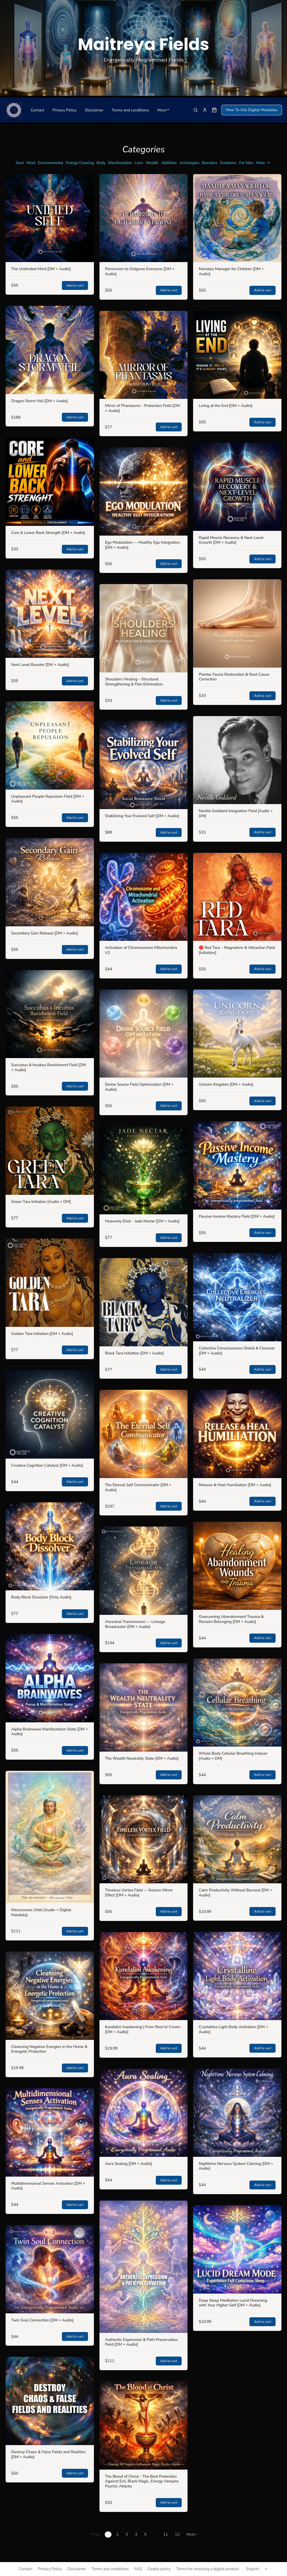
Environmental (50, 162)
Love (139, 162)
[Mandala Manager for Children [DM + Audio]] (237, 218)
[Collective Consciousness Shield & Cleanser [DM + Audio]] (237, 1297)
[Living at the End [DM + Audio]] (237, 355)
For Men (246, 162)
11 (165, 2534)
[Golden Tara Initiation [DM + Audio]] (50, 1283)
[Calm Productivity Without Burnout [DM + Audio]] (237, 1839)
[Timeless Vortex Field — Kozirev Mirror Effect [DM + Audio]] (143, 1839)
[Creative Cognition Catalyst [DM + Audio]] (50, 1414)
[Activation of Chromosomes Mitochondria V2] (143, 897)
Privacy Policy (64, 110)
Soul (20, 162)
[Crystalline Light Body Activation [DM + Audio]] (237, 1976)
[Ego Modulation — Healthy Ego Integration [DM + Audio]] (143, 491)
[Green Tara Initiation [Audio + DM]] (50, 1151)
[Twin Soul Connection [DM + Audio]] (50, 2269)
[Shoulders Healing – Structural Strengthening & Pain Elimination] (143, 628)
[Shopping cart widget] (214, 110)
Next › (191, 2534)
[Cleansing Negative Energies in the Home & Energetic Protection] (50, 1996)
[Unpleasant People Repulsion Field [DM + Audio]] (50, 745)
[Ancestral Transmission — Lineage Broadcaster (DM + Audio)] (143, 1571)
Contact (37, 110)
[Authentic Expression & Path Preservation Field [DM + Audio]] (143, 2267)
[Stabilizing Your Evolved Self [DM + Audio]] (143, 765)
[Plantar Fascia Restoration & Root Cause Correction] (237, 623)
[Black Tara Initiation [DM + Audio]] (143, 1302)
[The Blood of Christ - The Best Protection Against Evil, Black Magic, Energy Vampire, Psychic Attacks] (143, 2425)
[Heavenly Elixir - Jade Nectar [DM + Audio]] (143, 1170)
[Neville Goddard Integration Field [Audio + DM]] (237, 760)
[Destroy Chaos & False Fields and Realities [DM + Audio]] (50, 2401)
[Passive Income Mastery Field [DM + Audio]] (237, 1165)
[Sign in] (205, 110)
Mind (30, 162)
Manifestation (120, 162)
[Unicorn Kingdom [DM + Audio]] (237, 1034)
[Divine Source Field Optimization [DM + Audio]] (143, 1034)
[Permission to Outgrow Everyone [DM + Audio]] (143, 218)
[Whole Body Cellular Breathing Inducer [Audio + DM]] (237, 1703)
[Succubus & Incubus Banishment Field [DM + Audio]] (50, 1014)
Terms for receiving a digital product (207, 2569)
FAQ (138, 2569)
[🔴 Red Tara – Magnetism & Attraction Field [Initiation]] (237, 897)
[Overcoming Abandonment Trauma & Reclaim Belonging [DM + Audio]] (237, 1566)
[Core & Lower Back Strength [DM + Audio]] (50, 482)
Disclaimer (94, 110)
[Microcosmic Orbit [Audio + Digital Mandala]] (50, 1837)
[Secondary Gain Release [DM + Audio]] (50, 882)
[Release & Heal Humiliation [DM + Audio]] (237, 1434)
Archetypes (189, 162)
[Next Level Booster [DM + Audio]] (50, 614)
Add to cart (75, 285)
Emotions (228, 162)
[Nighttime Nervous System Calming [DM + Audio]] (237, 2113)
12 (177, 2534)
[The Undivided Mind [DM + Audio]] (50, 218)
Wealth (152, 162)
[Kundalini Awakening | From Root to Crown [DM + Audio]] (143, 1976)
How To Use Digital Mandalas (252, 110)
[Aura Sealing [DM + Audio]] (143, 2113)
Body (101, 162)
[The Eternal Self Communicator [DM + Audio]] (143, 1434)
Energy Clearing (80, 162)
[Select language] (258, 2569)
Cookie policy (159, 2569)
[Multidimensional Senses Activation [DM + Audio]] (50, 2132)
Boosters (210, 162)
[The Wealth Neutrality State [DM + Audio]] (143, 1707)
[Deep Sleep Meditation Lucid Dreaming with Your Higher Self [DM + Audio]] (237, 2249)
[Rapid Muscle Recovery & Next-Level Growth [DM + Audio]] (237, 487)
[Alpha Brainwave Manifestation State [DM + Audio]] (50, 1678)
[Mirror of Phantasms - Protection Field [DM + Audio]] (143, 355)
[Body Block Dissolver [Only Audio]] (50, 1546)
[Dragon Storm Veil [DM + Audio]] (50, 350)
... (155, 2534)
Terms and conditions (130, 110)
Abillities (169, 162)
